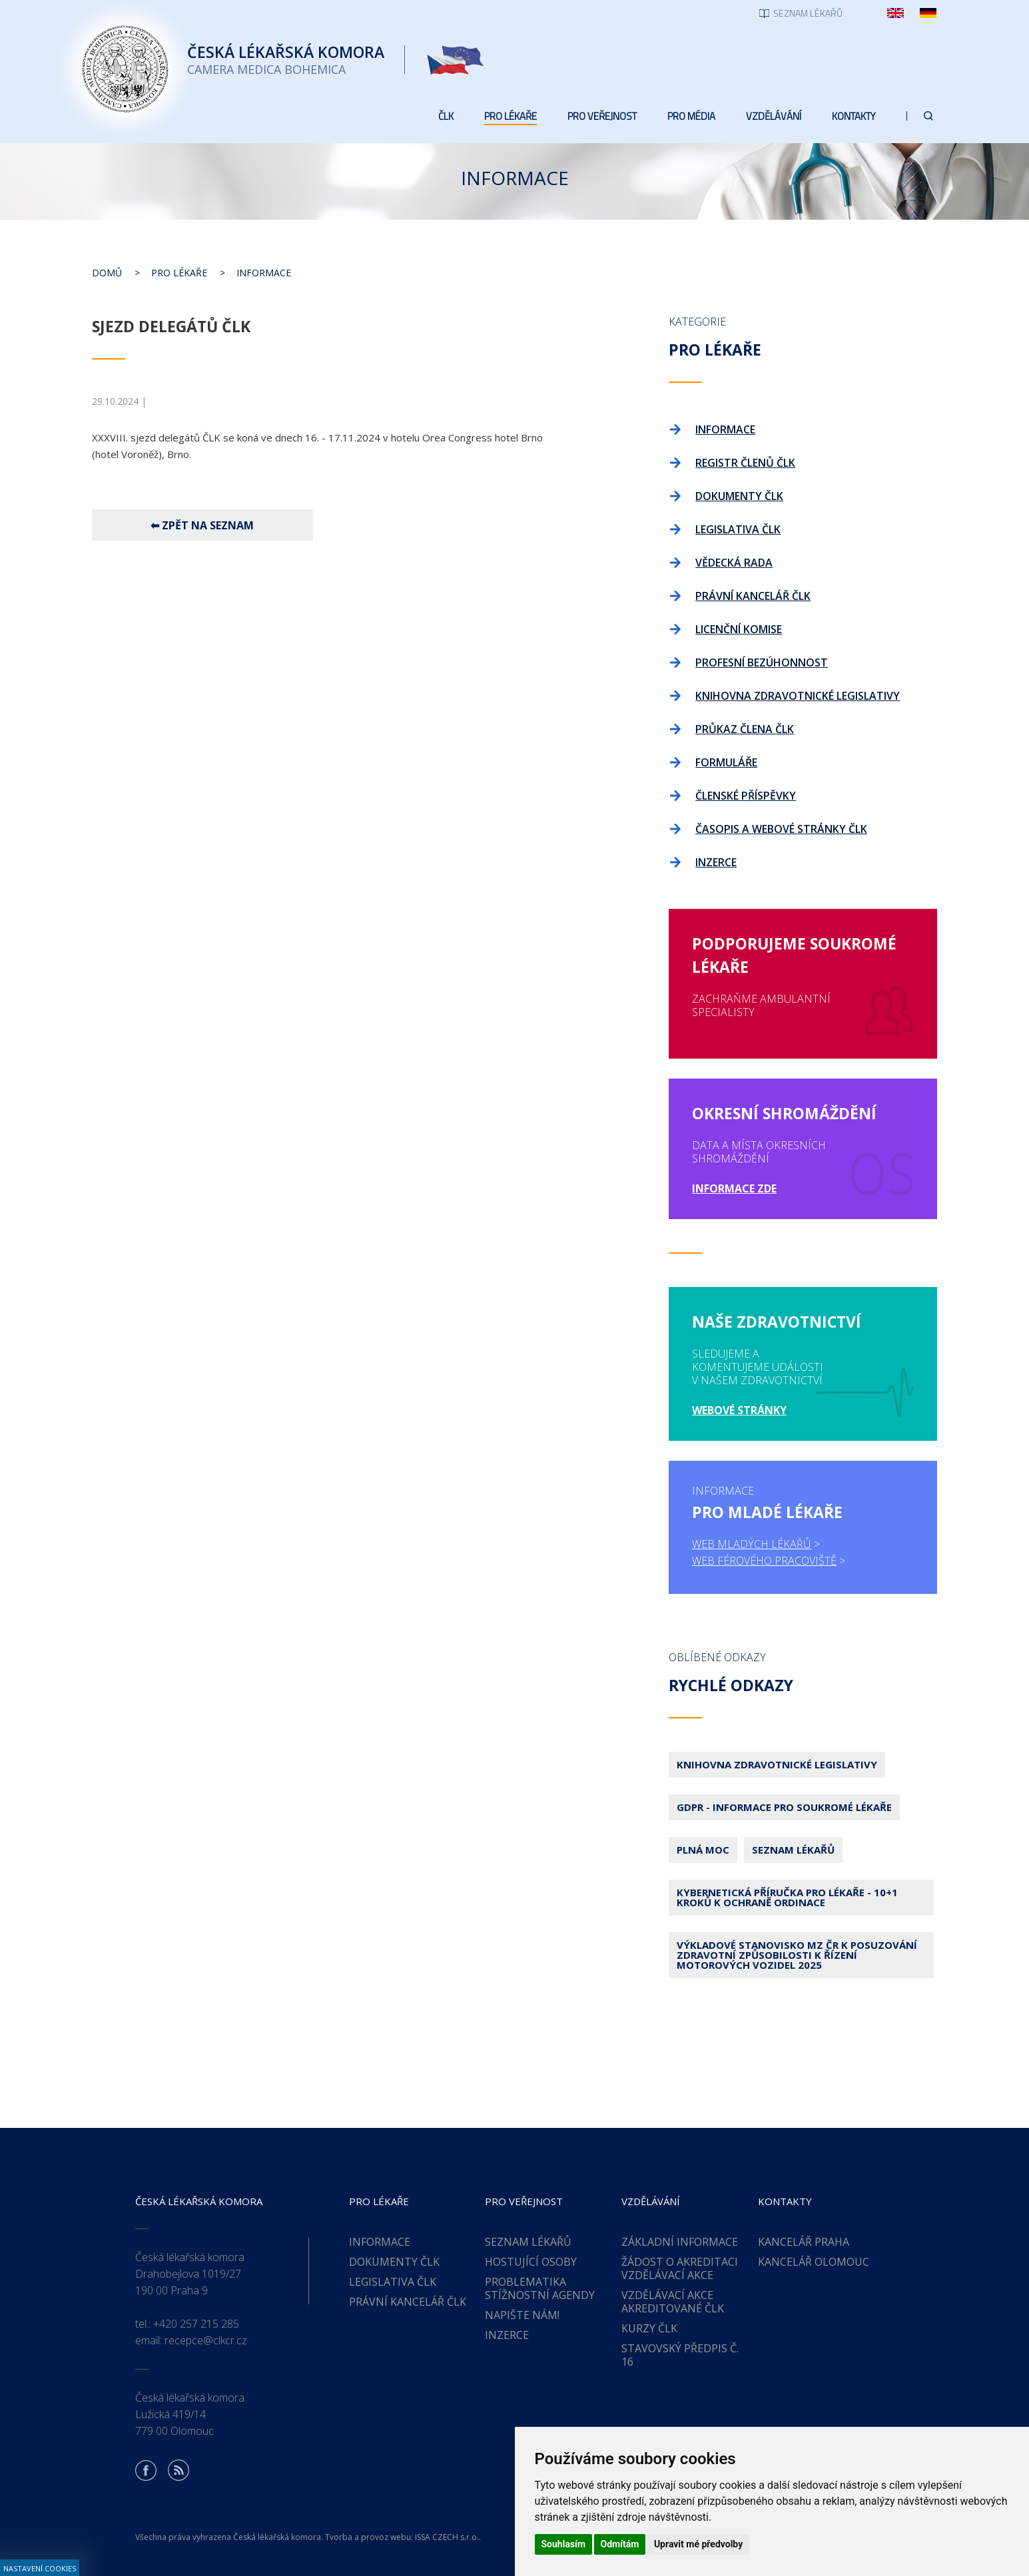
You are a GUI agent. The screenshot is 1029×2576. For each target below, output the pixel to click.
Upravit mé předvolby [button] (698, 2544)
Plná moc (703, 1849)
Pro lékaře (179, 272)
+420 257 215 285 (196, 2323)
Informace (263, 272)
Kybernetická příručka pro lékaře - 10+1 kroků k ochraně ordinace (787, 1897)
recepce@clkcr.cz (206, 2340)
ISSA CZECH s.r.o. (447, 2537)
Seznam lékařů (793, 1849)
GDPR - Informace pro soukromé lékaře (784, 1807)
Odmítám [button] (620, 2544)
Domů (107, 272)
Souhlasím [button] (563, 2544)
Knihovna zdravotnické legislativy (777, 1764)
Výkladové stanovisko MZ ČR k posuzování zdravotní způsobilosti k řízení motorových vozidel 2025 (797, 1954)
